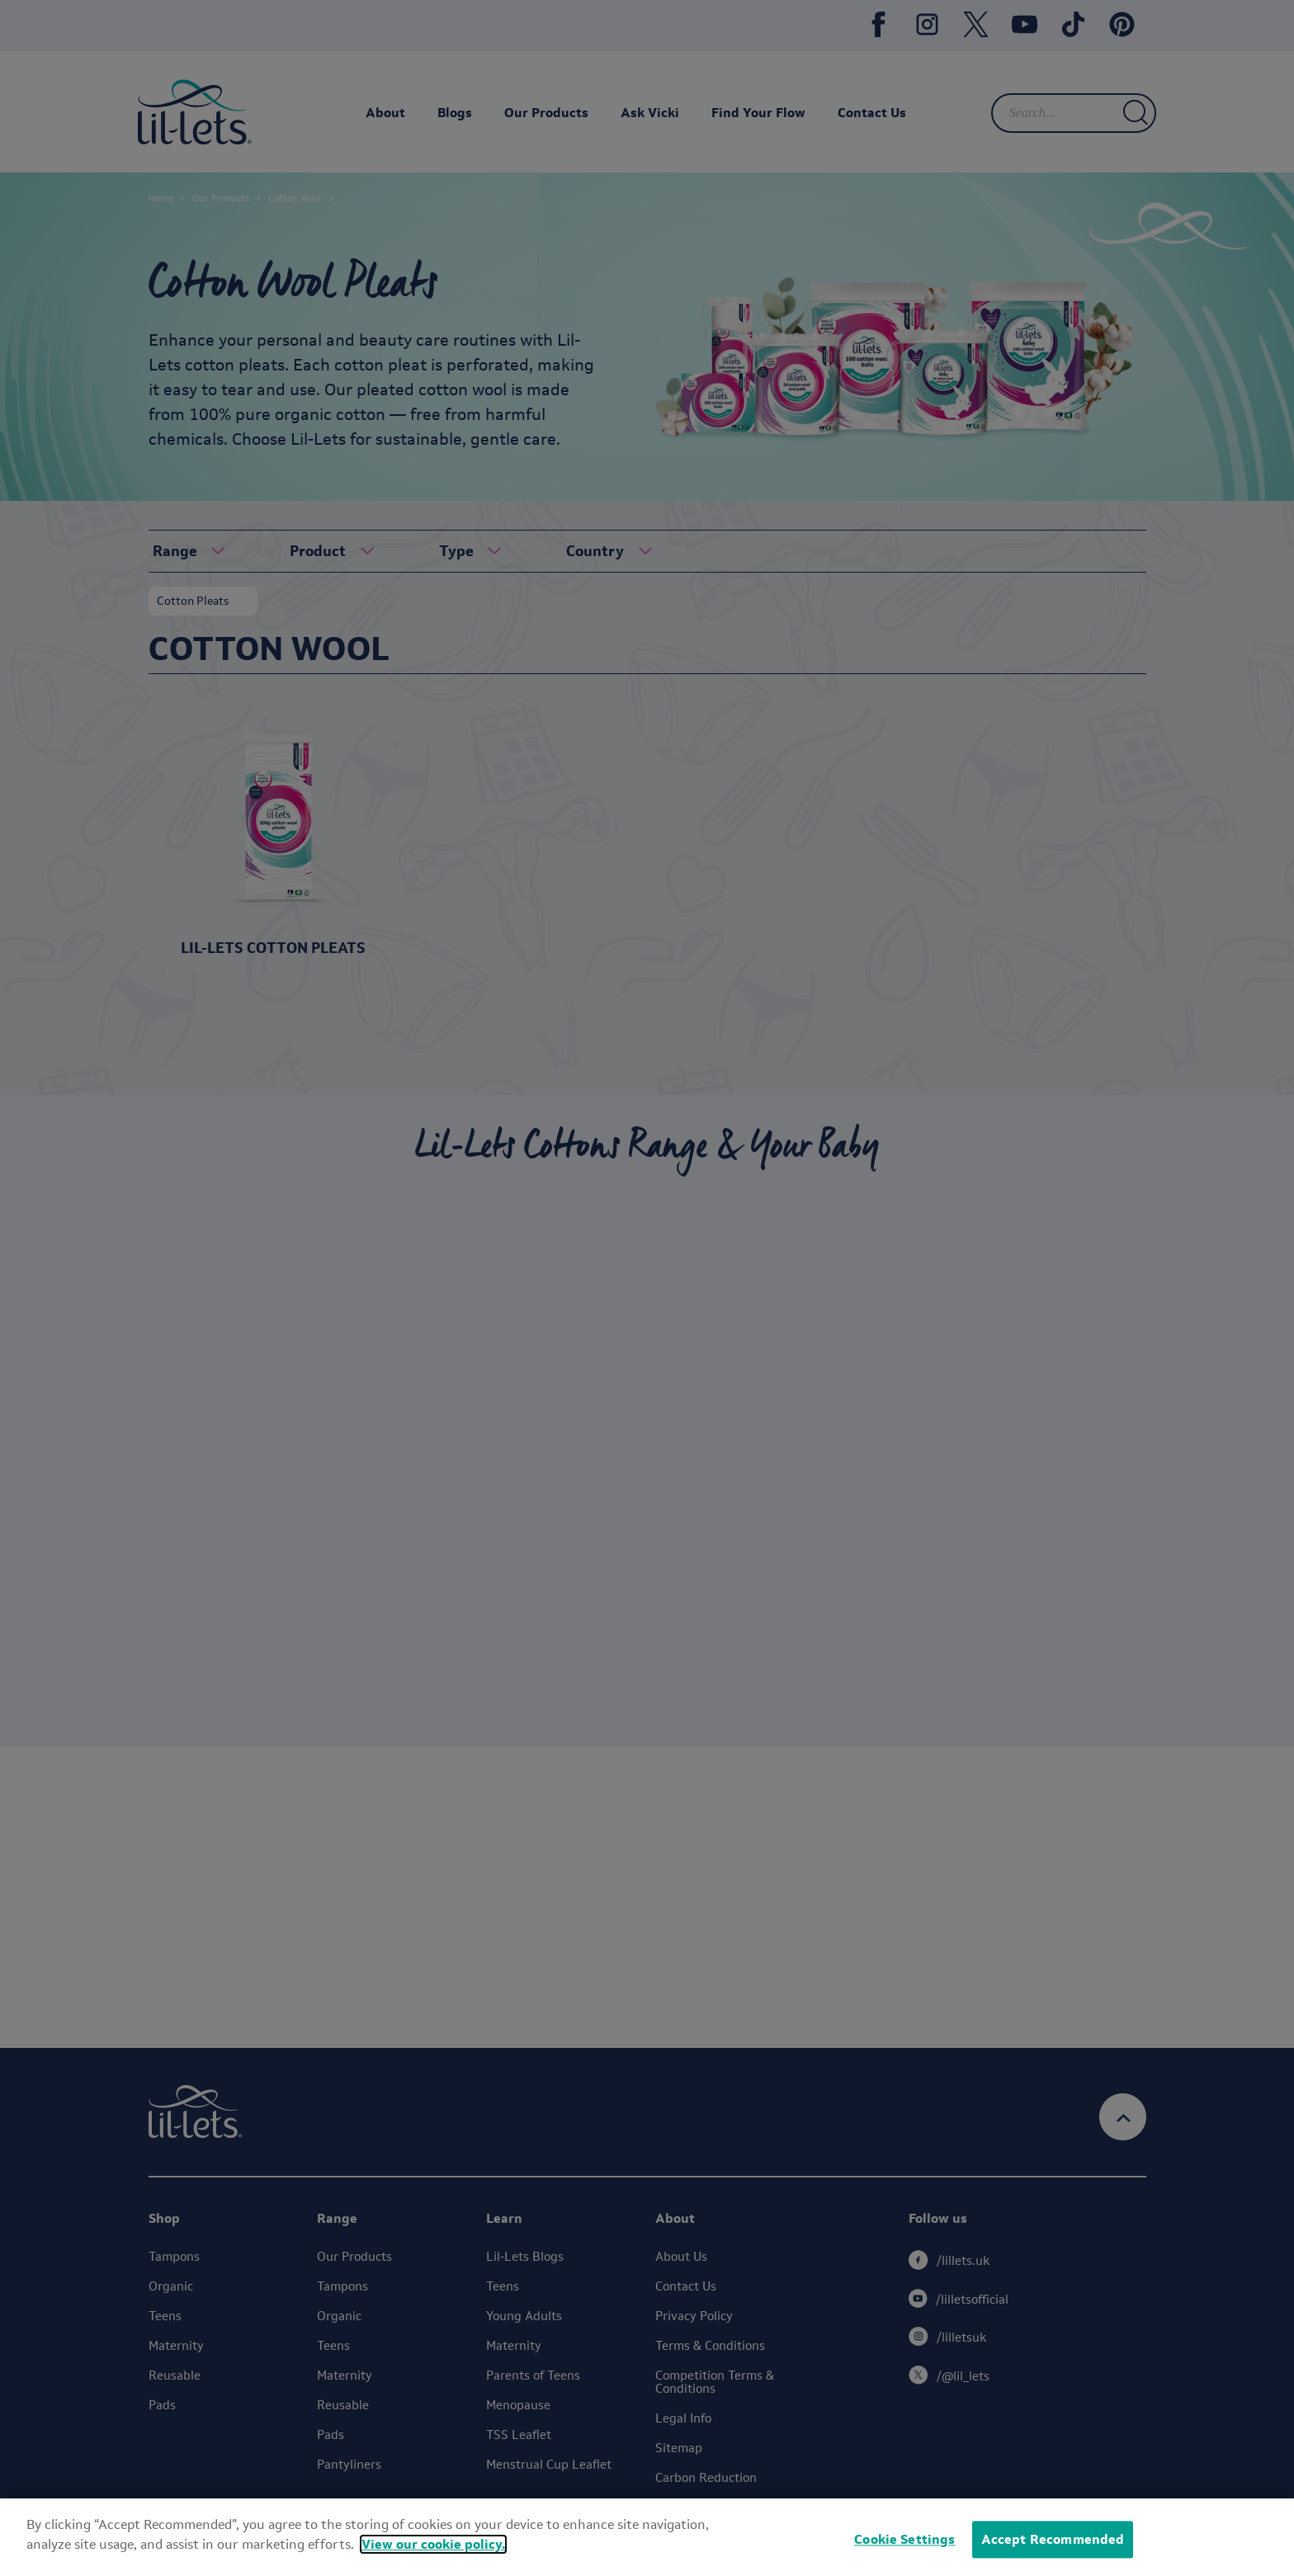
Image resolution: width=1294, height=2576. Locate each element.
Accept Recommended (1053, 2539)
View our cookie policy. (433, 2544)
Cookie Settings (904, 2539)
